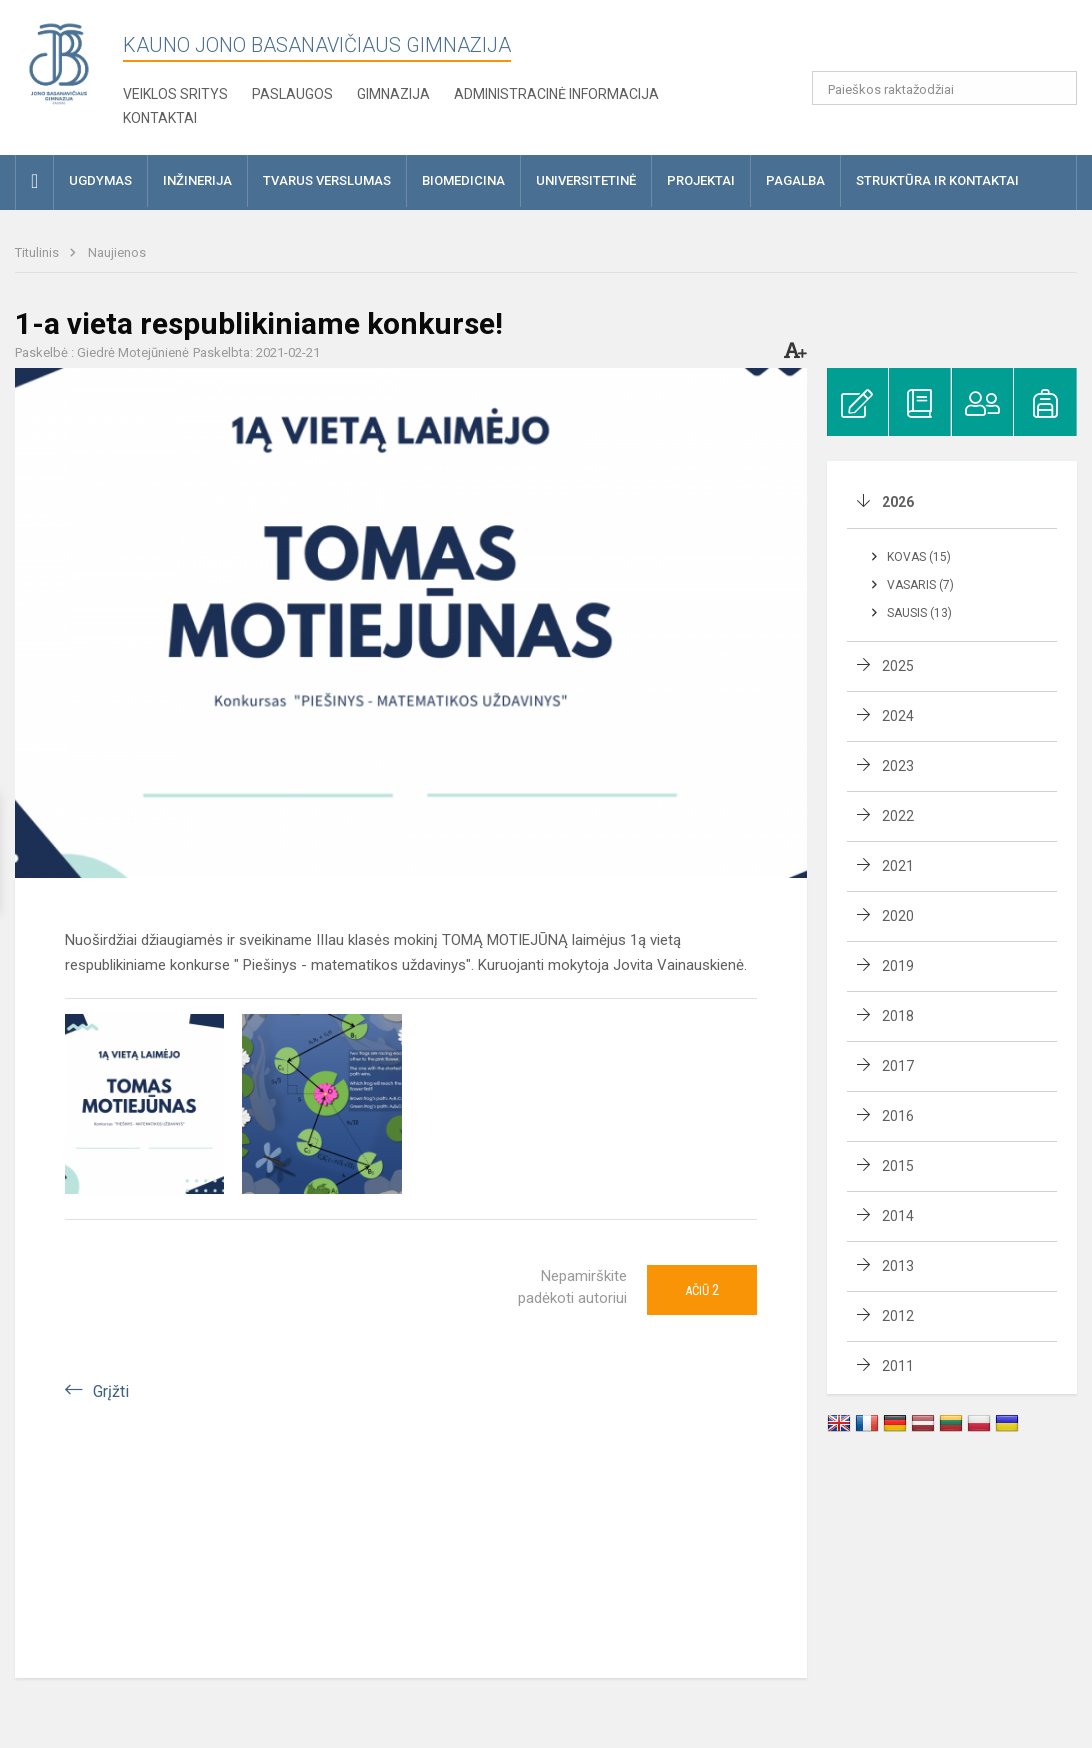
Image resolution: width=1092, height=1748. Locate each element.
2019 (898, 966)
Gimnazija (393, 94)
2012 (898, 1316)
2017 (898, 1066)
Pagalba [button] (795, 180)
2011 (898, 1366)
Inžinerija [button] (197, 180)
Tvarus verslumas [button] (327, 180)
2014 (898, 1216)
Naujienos (117, 252)
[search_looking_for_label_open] (1055, 88)
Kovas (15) (919, 557)
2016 (898, 1116)
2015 (898, 1166)
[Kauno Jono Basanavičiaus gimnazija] (59, 62)
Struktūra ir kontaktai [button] (937, 180)
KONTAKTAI (160, 118)
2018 (898, 1016)
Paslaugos (292, 94)
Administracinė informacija (556, 94)
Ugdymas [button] (100, 180)
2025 (898, 666)
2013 (898, 1266)
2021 (898, 866)
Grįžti (111, 1391)
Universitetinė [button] (586, 180)
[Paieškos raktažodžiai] (945, 88)
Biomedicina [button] (463, 180)
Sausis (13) (919, 613)
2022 (898, 816)
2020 (898, 916)
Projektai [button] (701, 180)
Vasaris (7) (920, 585)
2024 (898, 716)
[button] (940, 42)
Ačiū (702, 1290)
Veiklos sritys (175, 94)
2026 (898, 502)
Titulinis (38, 252)
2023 (898, 766)
